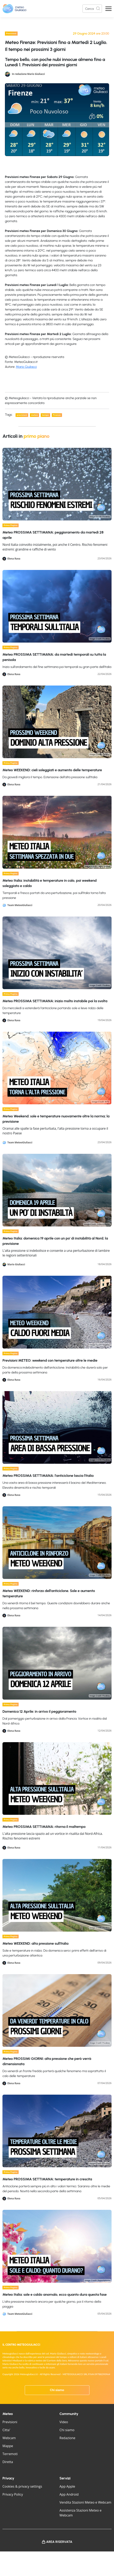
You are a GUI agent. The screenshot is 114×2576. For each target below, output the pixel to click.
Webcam (9, 2438)
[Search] (92, 9)
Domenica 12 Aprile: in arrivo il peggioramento (39, 1711)
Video (64, 2422)
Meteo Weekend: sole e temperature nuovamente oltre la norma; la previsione (55, 1119)
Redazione (68, 2438)
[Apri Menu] (108, 9)
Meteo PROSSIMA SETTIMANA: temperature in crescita (47, 2179)
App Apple (67, 2486)
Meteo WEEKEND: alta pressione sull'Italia (35, 1943)
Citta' (6, 2430)
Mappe (7, 2446)
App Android (69, 2494)
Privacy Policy (12, 2494)
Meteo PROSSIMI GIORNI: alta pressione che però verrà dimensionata (46, 2061)
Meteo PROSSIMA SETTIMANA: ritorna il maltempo (44, 1826)
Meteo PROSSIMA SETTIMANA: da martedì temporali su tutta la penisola (54, 657)
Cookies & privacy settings (22, 2486)
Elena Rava (13, 558)
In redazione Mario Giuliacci (28, 73)
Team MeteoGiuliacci (19, 905)
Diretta (7, 2462)
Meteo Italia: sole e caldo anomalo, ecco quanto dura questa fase (54, 2294)
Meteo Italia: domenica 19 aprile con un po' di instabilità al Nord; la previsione (55, 1241)
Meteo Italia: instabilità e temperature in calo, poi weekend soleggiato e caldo (49, 883)
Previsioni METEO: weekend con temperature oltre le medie (49, 1360)
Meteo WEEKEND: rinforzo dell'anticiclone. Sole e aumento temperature (48, 1593)
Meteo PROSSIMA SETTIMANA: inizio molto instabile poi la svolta (54, 1001)
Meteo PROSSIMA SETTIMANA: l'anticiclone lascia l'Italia (48, 1475)
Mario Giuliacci (26, 367)
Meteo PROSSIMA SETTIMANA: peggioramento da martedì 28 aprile (52, 535)
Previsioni (9, 2422)
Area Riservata (59, 2542)
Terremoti (10, 2454)
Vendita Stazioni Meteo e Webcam (85, 2502)
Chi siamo (57, 2390)
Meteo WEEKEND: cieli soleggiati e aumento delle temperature (52, 770)
